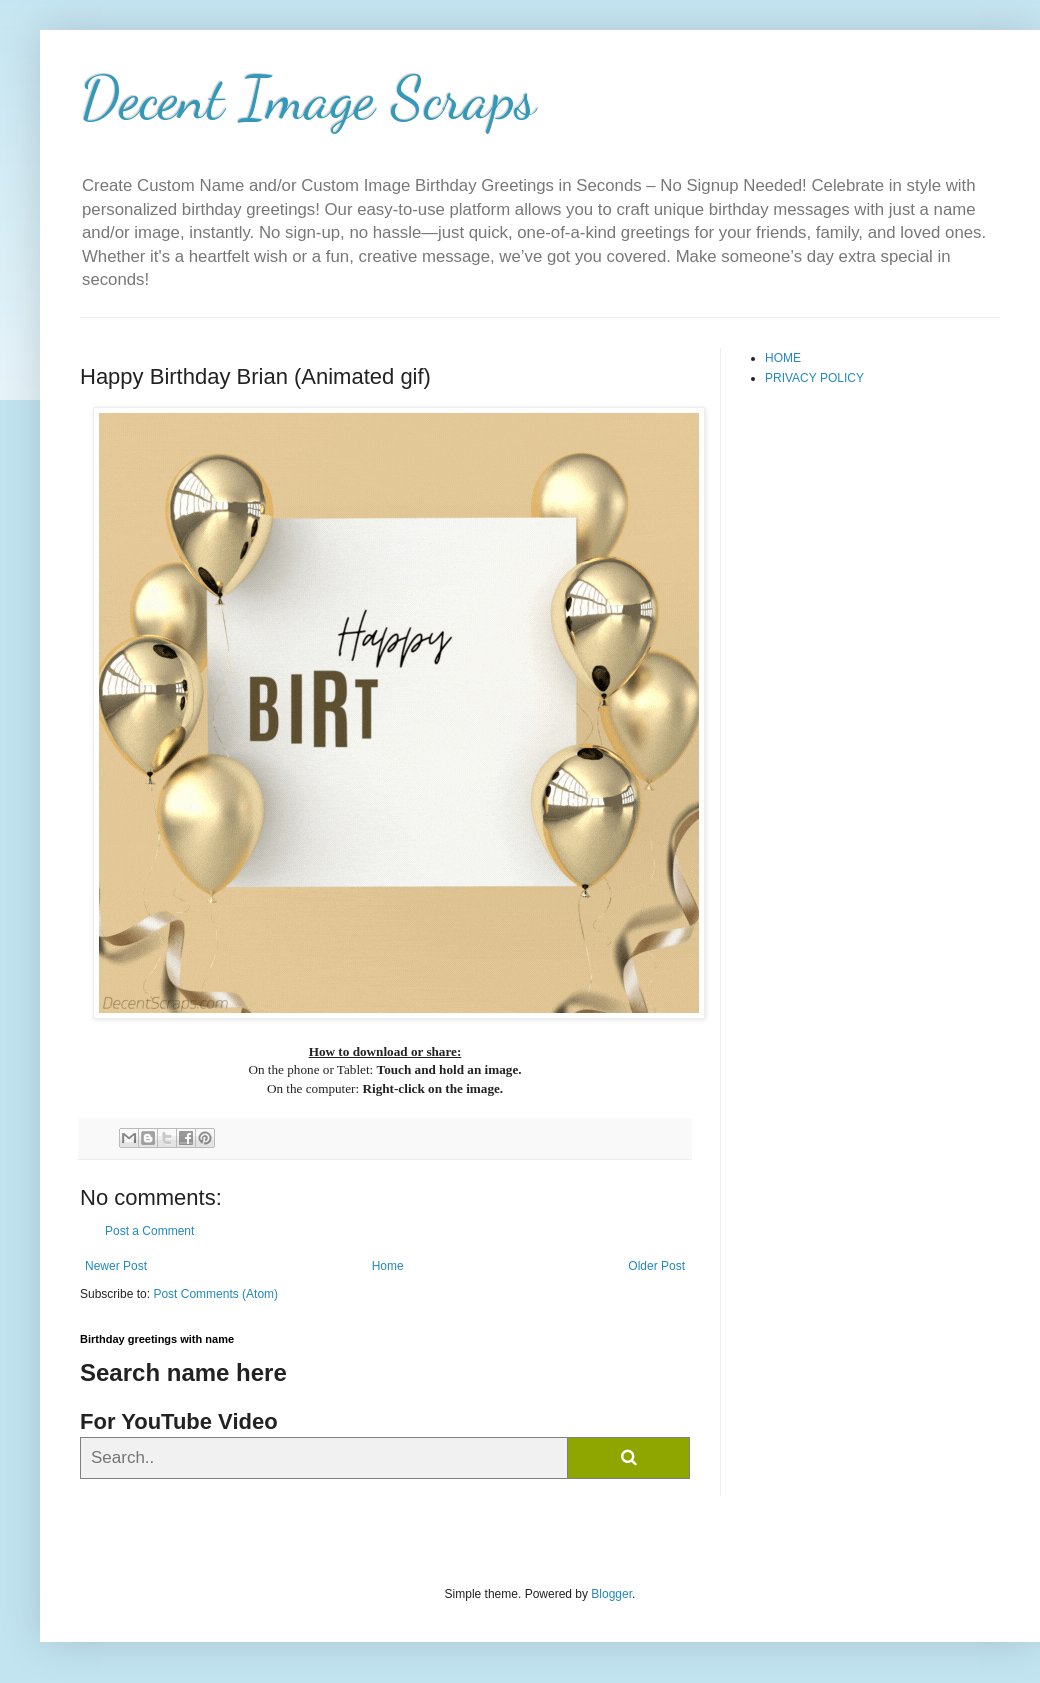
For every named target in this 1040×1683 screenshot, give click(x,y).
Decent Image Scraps (308, 98)
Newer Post (116, 1266)
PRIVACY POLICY (814, 378)
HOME (783, 358)
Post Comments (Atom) (215, 1294)
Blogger (611, 1594)
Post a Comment (149, 1231)
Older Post (656, 1266)
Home (388, 1266)
